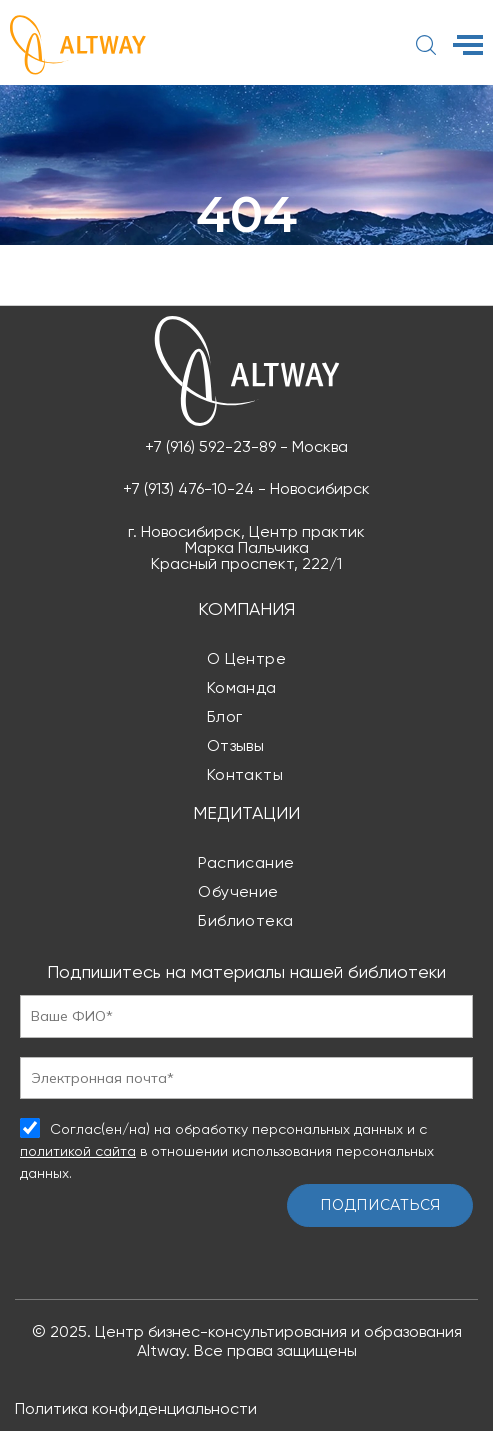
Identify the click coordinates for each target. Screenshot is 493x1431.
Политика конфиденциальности (136, 1408)
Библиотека (246, 920)
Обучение (238, 891)
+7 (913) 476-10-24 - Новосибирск (246, 489)
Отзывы (236, 745)
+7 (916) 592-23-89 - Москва (246, 447)
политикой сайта (78, 1151)
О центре (247, 658)
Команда (242, 687)
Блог (225, 716)
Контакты (245, 774)
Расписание (246, 862)
